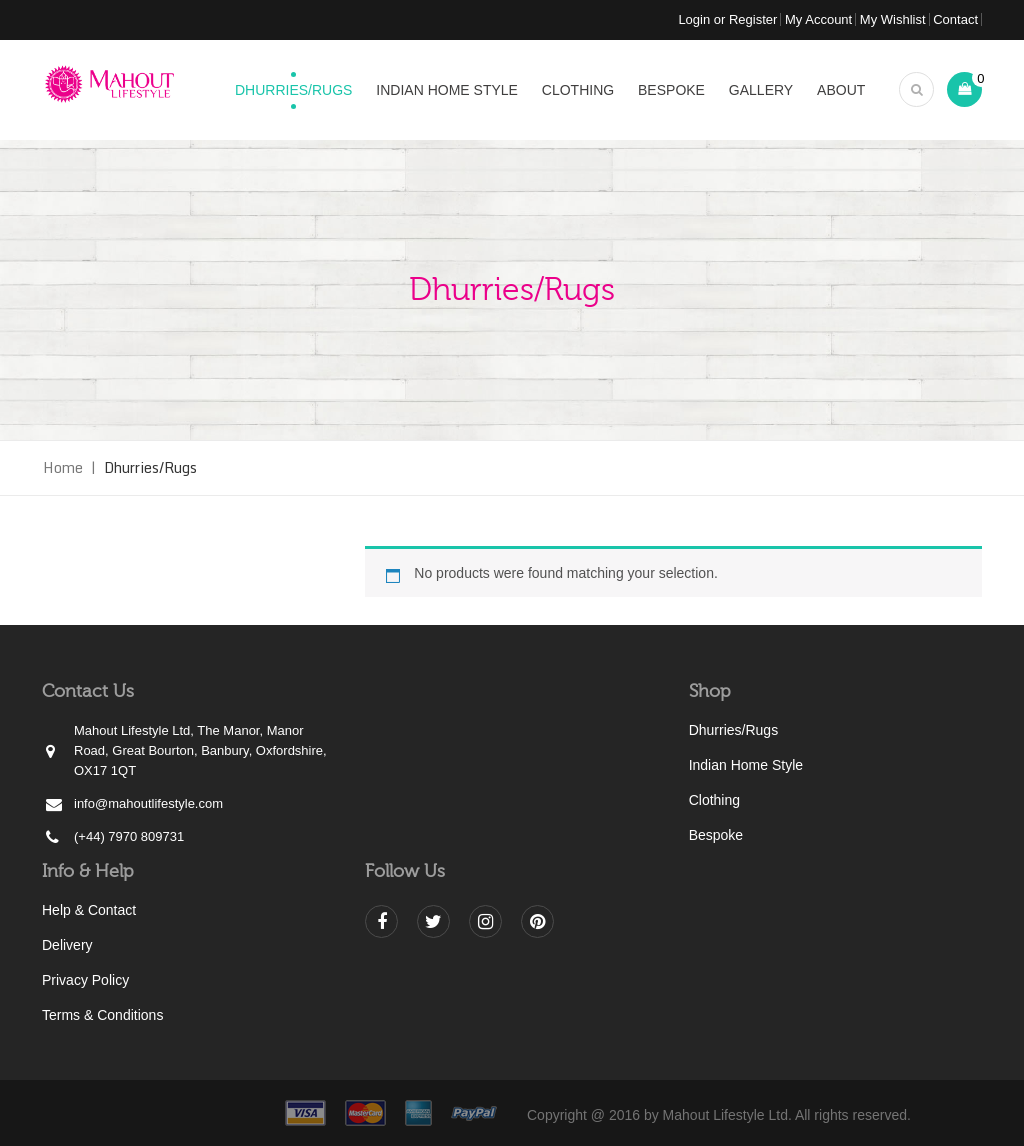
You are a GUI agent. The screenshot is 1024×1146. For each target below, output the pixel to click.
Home (63, 467)
